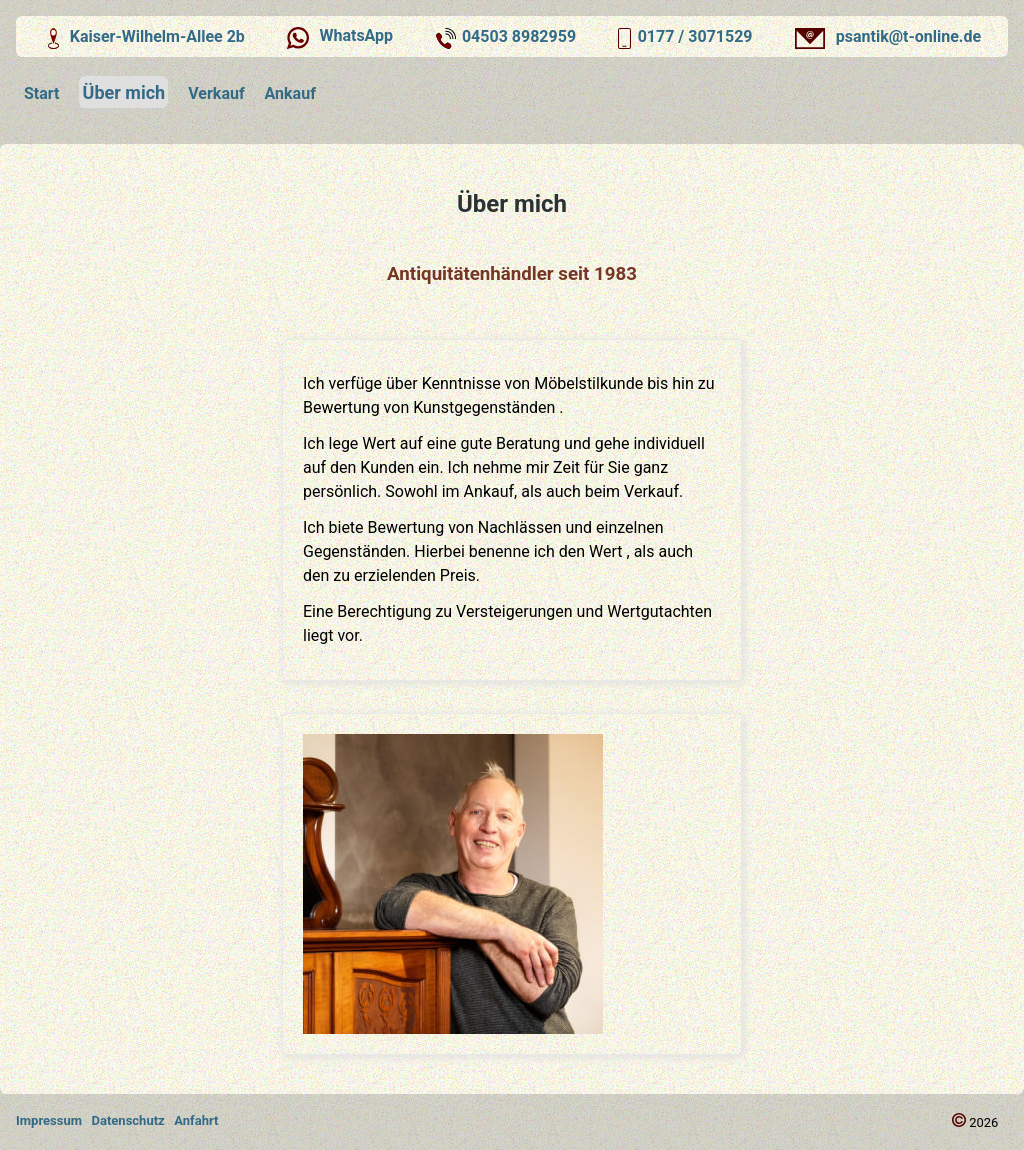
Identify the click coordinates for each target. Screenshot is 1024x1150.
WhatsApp (337, 36)
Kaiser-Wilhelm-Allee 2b (144, 37)
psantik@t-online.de (885, 37)
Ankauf (290, 93)
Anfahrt (196, 1120)
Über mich (124, 92)
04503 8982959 (519, 36)
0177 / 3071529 (695, 36)
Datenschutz (128, 1120)
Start (42, 93)
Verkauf (216, 93)
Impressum (49, 1120)
